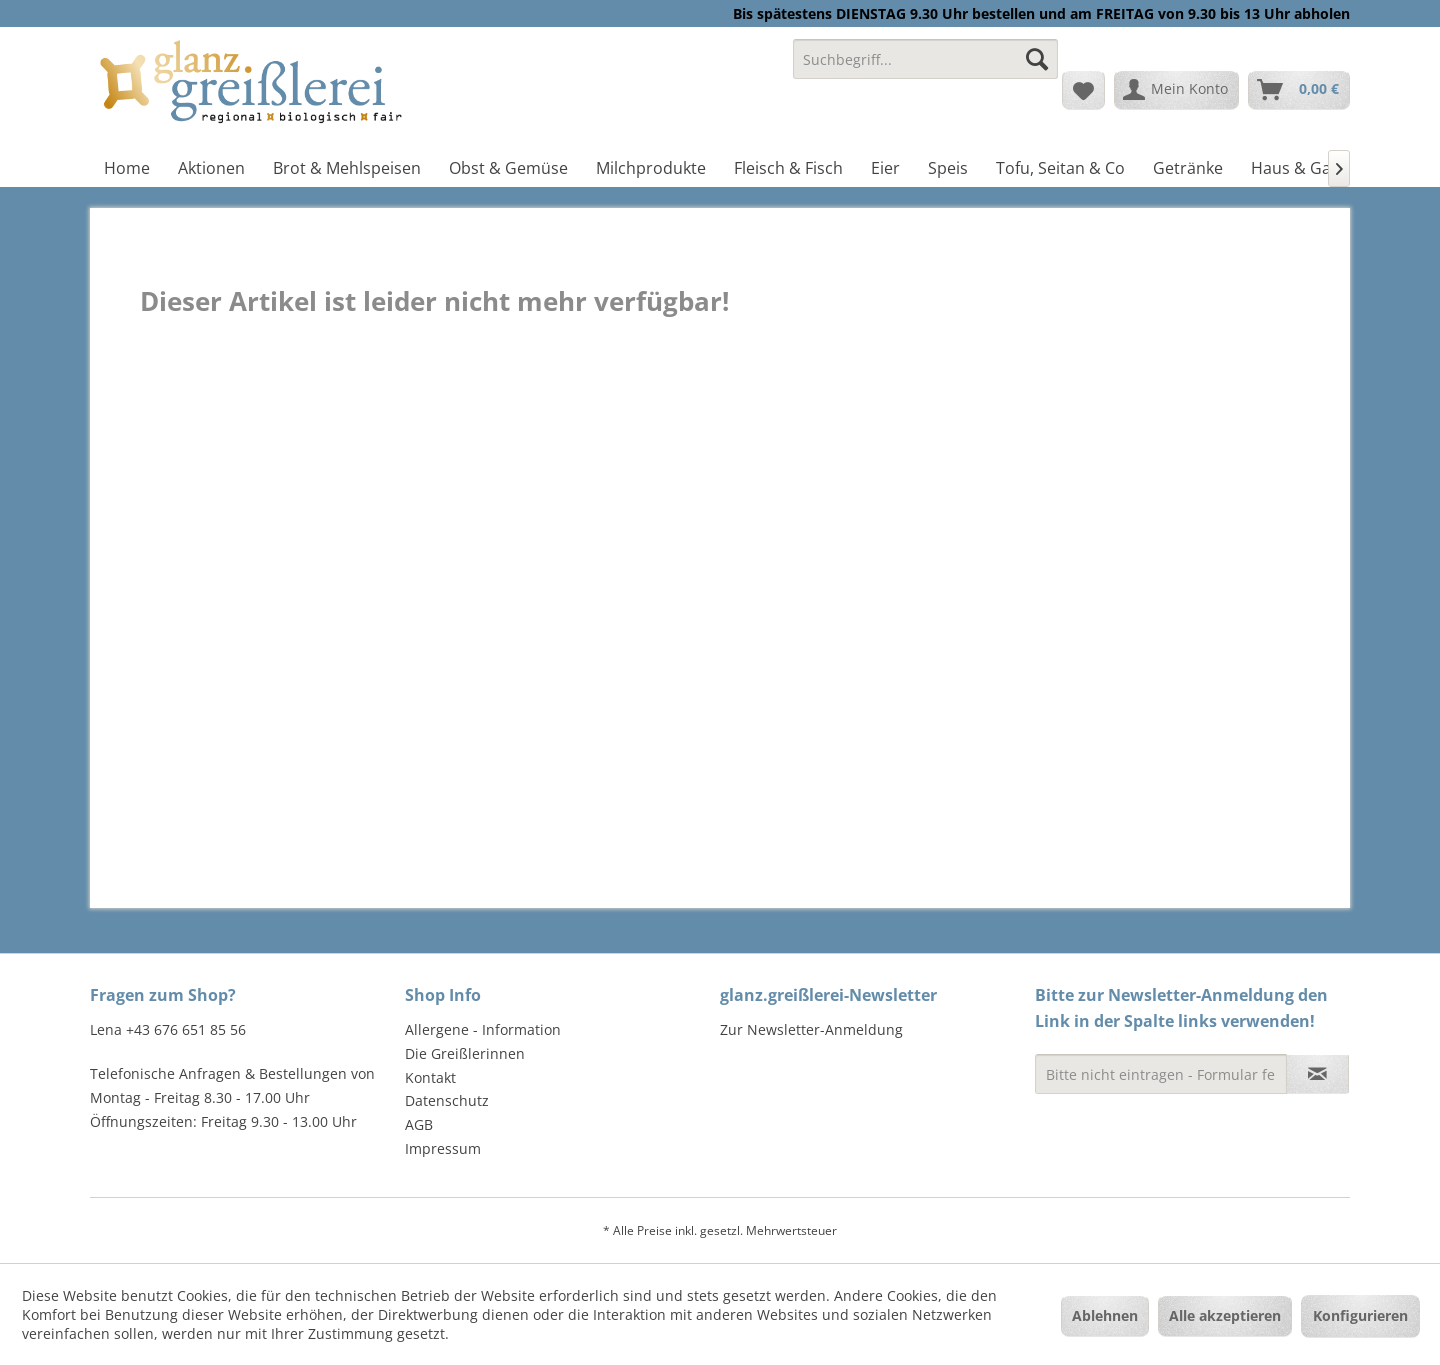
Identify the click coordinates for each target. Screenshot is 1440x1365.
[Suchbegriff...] (925, 59)
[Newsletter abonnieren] (1317, 1074)
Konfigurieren (1360, 1315)
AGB (419, 1124)
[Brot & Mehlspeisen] (347, 168)
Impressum (443, 1148)
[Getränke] (1188, 168)
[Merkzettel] (1083, 90)
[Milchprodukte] (651, 168)
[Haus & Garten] (1307, 168)
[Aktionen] (211, 168)
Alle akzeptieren (1225, 1315)
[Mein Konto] (1176, 90)
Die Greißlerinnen (465, 1053)
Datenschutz (447, 1100)
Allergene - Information (483, 1029)
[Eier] (885, 168)
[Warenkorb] (1299, 90)
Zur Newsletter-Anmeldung (811, 1029)
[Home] (127, 168)
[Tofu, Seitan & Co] (1060, 168)
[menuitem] (925, 68)
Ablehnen (1105, 1315)
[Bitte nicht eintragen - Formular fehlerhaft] (1161, 1074)
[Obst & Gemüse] (508, 168)
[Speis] (948, 168)
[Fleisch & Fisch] (788, 168)
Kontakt (430, 1077)
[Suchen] (1037, 59)
